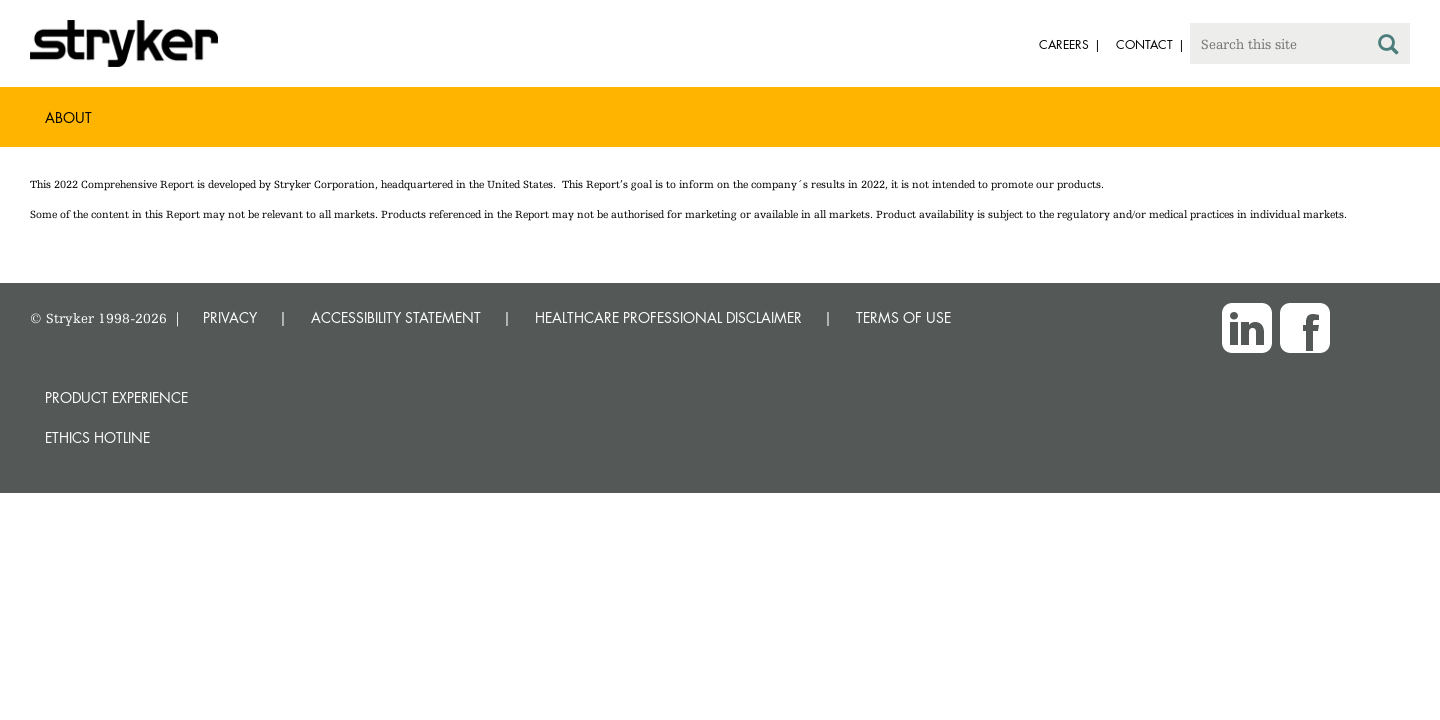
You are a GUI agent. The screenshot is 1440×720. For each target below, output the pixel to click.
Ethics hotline (97, 437)
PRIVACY (230, 317)
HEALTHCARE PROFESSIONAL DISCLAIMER (668, 317)
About (68, 117)
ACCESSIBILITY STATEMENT (396, 317)
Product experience (116, 397)
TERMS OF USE (903, 317)
